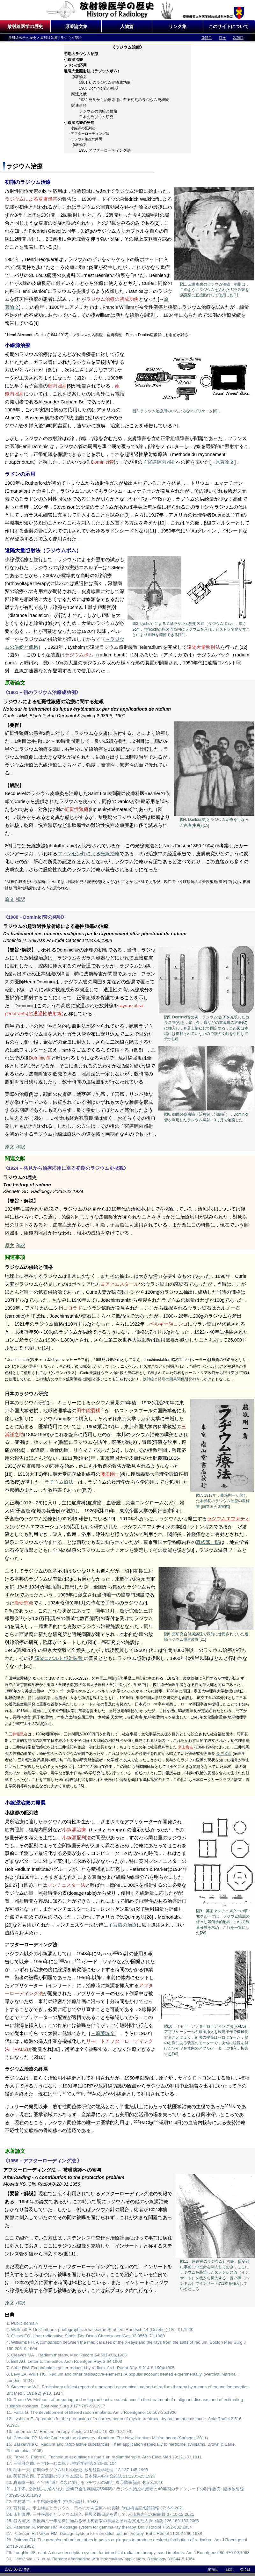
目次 (222, 38)
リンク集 (177, 26)
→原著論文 (223, 462)
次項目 (238, 38)
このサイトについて (228, 26)
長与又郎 (223, 1753)
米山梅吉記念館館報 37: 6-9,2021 (153, 2508)
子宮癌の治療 (122, 1925)
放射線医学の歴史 (25, 26)
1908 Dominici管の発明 (99, 88)
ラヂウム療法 (59, 1482)
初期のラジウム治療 (81, 54)
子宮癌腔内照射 (159, 462)
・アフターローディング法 (88, 133)
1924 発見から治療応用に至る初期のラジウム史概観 (124, 100)
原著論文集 (76, 26)
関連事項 (79, 105)
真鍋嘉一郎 (208, 1542)
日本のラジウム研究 (96, 117)
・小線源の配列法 (81, 128)
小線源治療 (73, 59)
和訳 (20, 899)
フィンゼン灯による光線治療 (88, 853)
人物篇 (127, 26)
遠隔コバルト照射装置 (58, 1658)
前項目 (206, 38)
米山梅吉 (186, 1747)
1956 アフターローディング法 (105, 150)
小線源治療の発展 (79, 122)
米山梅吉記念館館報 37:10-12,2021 (161, 2514)
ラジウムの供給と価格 (98, 111)
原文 (9, 899)
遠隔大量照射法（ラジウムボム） (92, 71)
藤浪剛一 (110, 1474)
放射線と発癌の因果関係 (163, 1379)
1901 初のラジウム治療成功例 (105, 82)
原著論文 (79, 77)
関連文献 (79, 94)
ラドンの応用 (75, 65)
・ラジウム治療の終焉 (84, 139)
